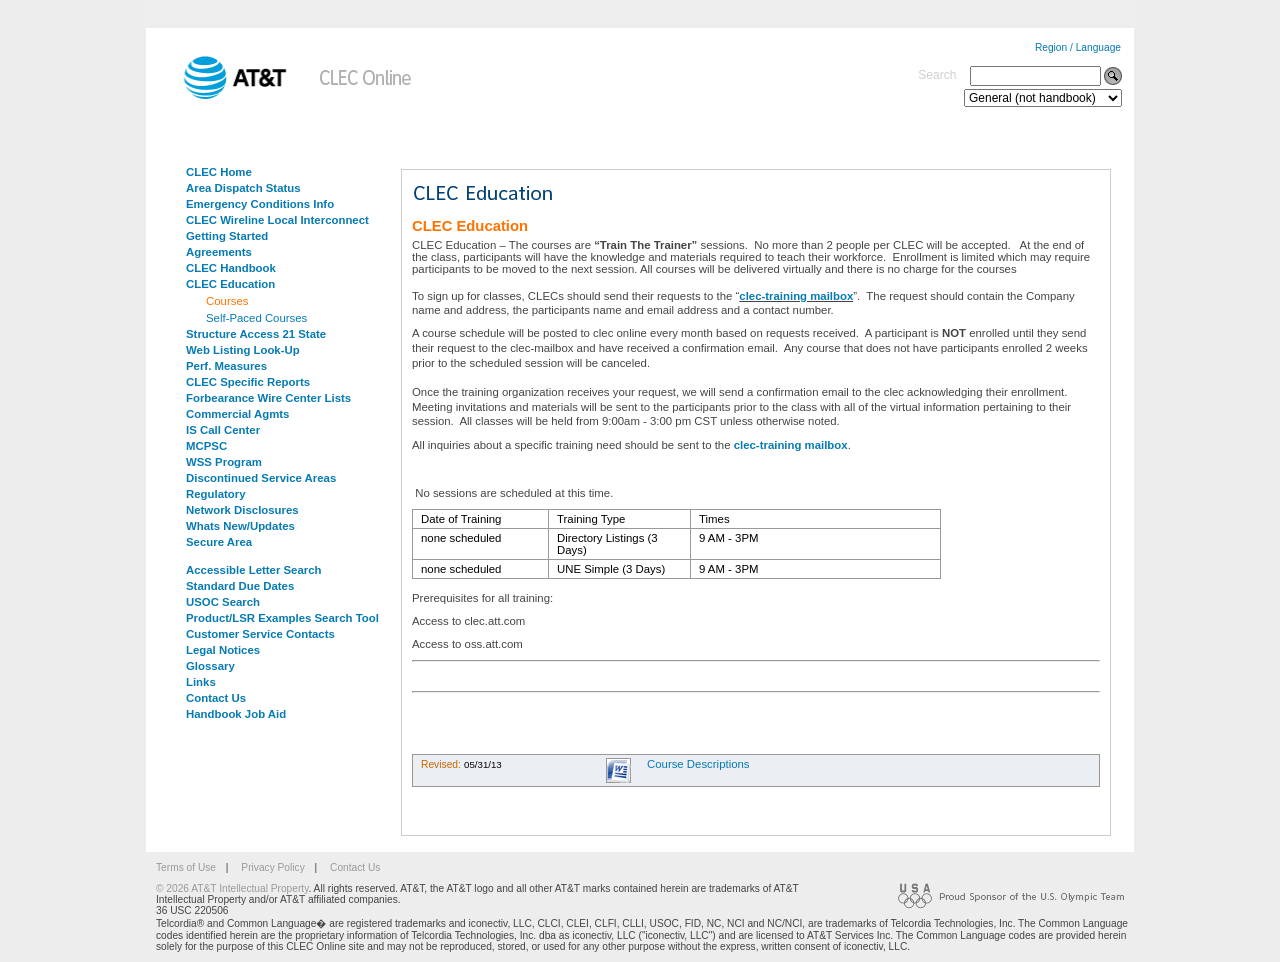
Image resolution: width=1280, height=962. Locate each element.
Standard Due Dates (240, 586)
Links (201, 682)
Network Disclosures (242, 510)
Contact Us (216, 698)
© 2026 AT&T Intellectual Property (232, 888)
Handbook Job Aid (236, 714)
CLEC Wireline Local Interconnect (277, 220)
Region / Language (1078, 47)
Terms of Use (186, 867)
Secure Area (219, 542)
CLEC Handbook (231, 268)
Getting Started (227, 236)
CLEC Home (219, 172)
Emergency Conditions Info (260, 204)
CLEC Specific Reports (248, 382)
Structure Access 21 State (256, 334)
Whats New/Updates (240, 526)
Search (937, 75)
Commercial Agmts (237, 414)
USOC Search (223, 602)
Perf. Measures (226, 366)
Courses (227, 301)
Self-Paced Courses (256, 318)
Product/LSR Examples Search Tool (282, 618)
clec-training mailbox (796, 296)
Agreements (219, 252)
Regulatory (216, 494)
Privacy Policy (272, 867)
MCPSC (206, 446)
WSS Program (224, 462)
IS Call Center (223, 430)
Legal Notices (223, 650)
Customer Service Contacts (260, 634)
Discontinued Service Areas (261, 478)
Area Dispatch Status (243, 188)
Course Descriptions (698, 764)
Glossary (210, 666)
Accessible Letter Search (254, 570)
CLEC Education (230, 284)
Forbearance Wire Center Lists (268, 398)
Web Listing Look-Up (243, 350)
